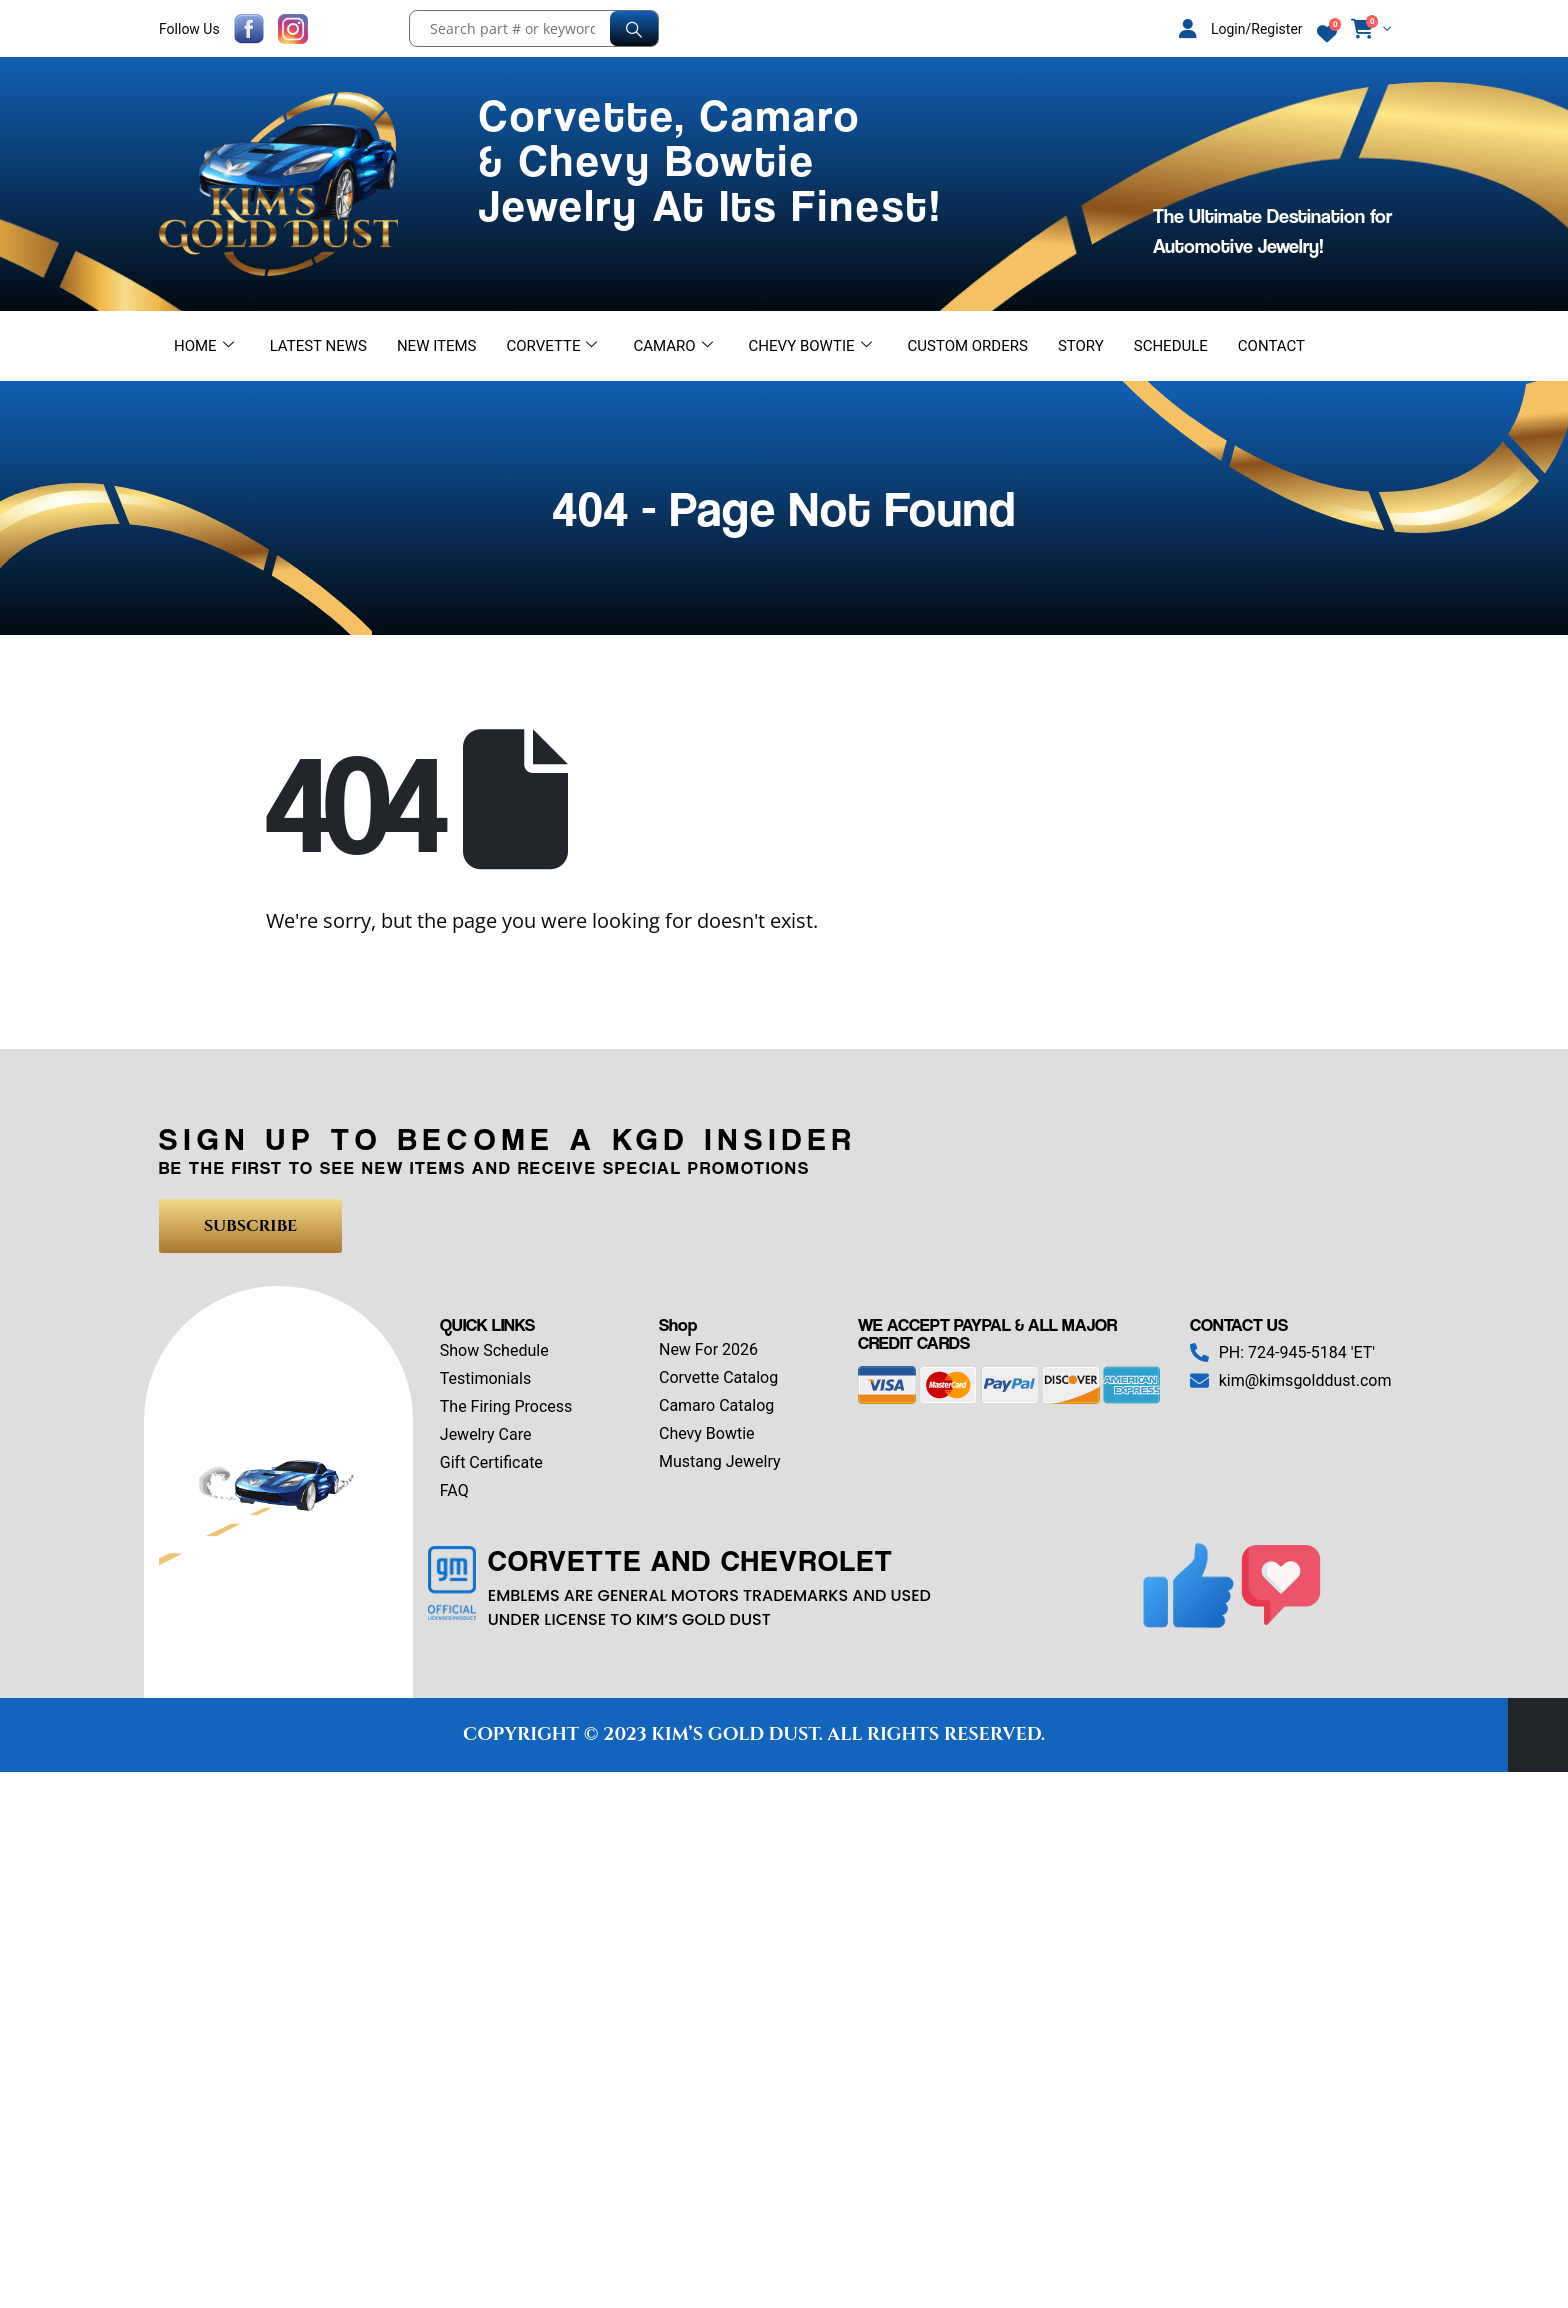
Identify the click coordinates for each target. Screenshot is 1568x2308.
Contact (1271, 346)
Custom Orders (968, 346)
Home (204, 346)
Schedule (1171, 346)
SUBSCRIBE (250, 1226)
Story (1081, 346)
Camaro (672, 346)
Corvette (552, 346)
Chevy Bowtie (810, 346)
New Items (437, 346)
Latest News (318, 346)
